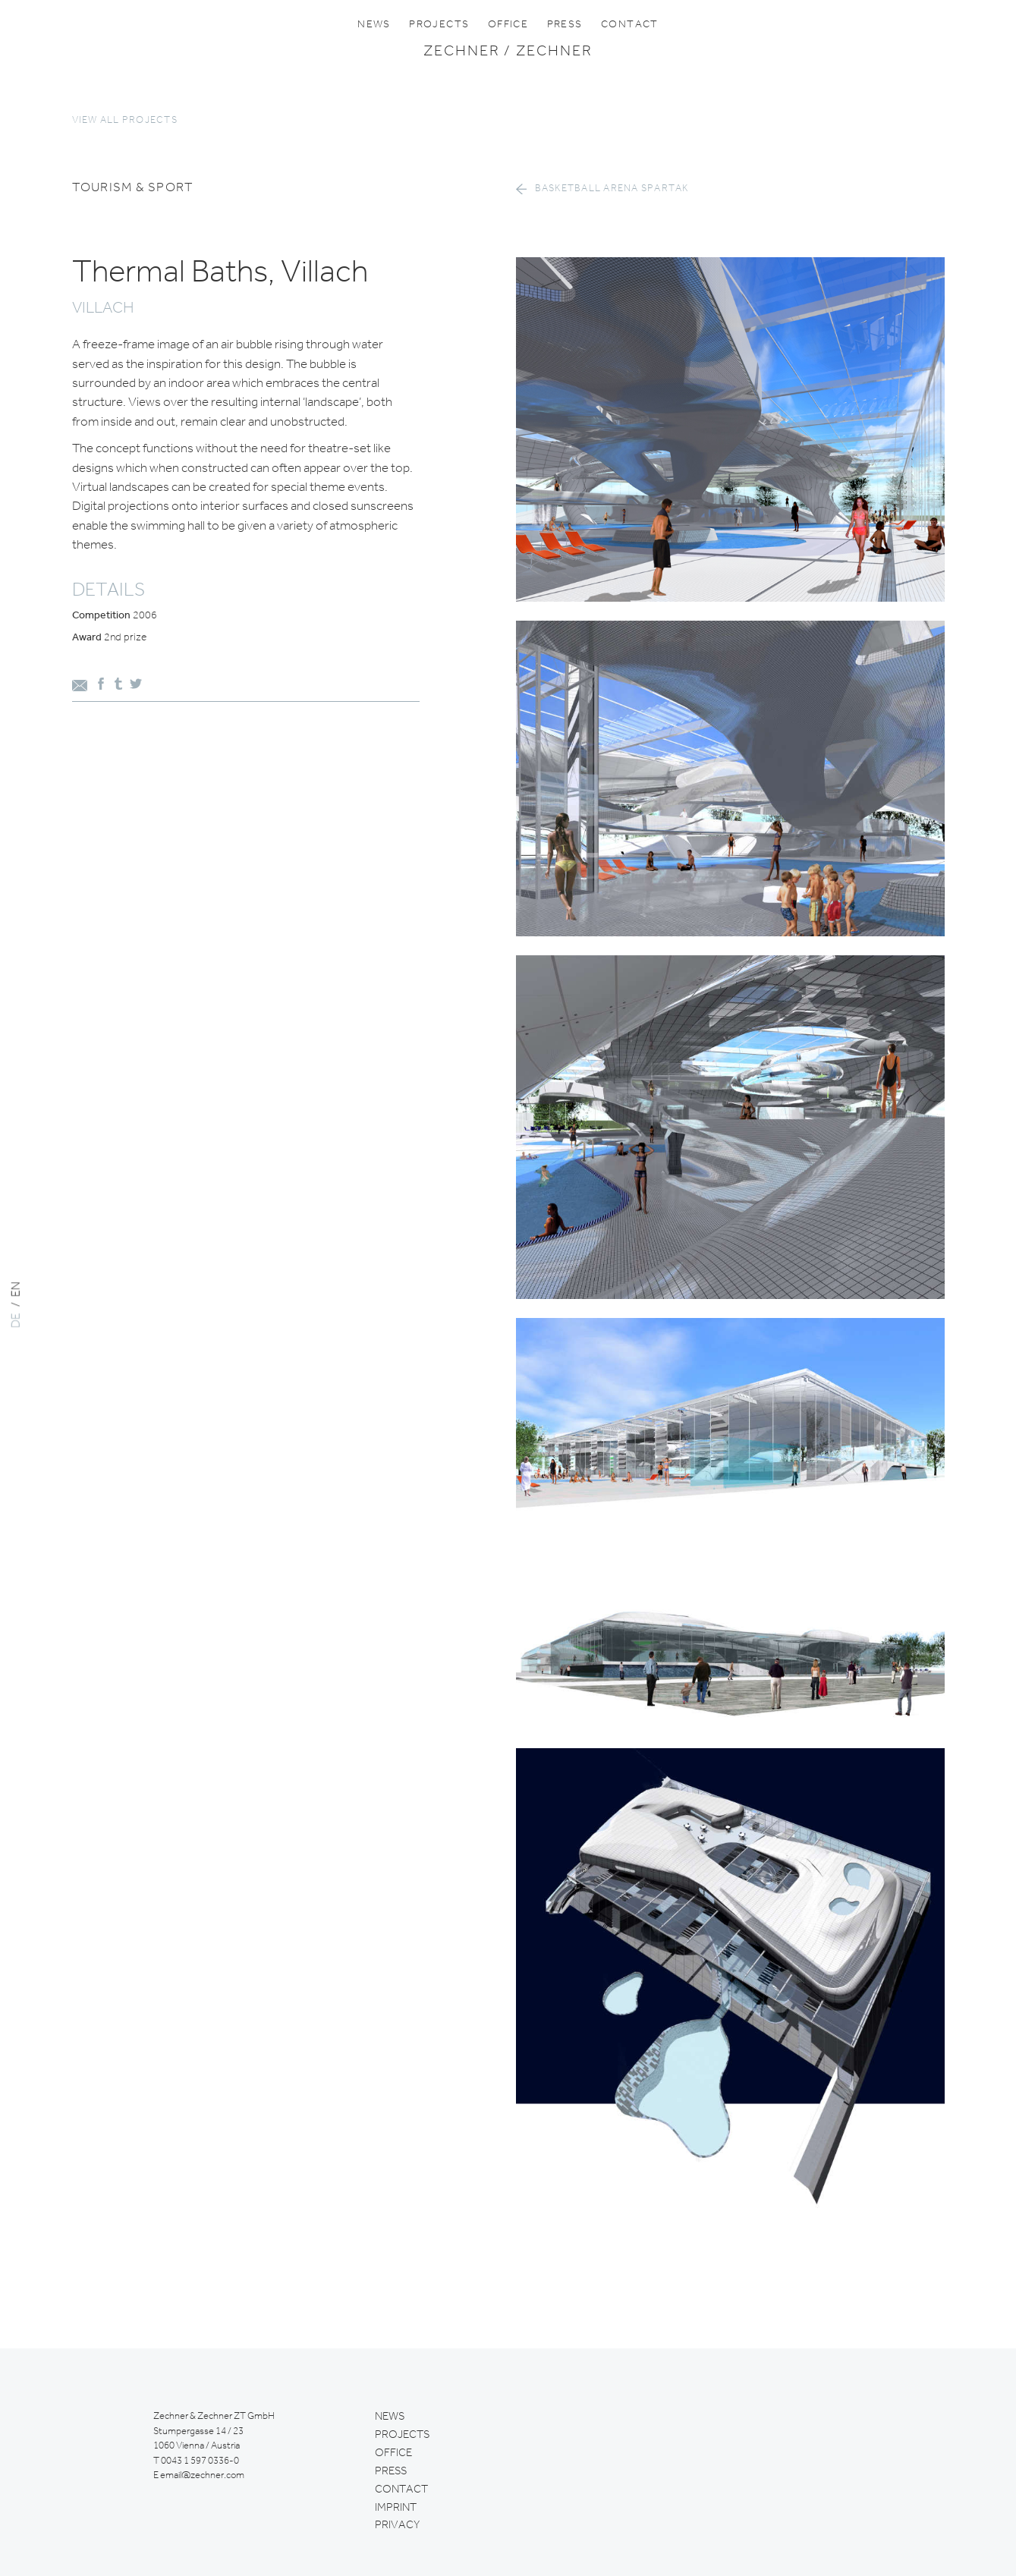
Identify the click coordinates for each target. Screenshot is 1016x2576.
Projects (439, 24)
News (374, 24)
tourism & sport (132, 187)
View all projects (125, 120)
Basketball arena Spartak (612, 188)
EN (17, 1289)
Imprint (396, 2507)
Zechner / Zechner (508, 51)
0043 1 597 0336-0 (200, 2461)
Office (508, 24)
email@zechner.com (202, 2475)
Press (565, 24)
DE (17, 1320)
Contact (630, 24)
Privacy (397, 2525)
